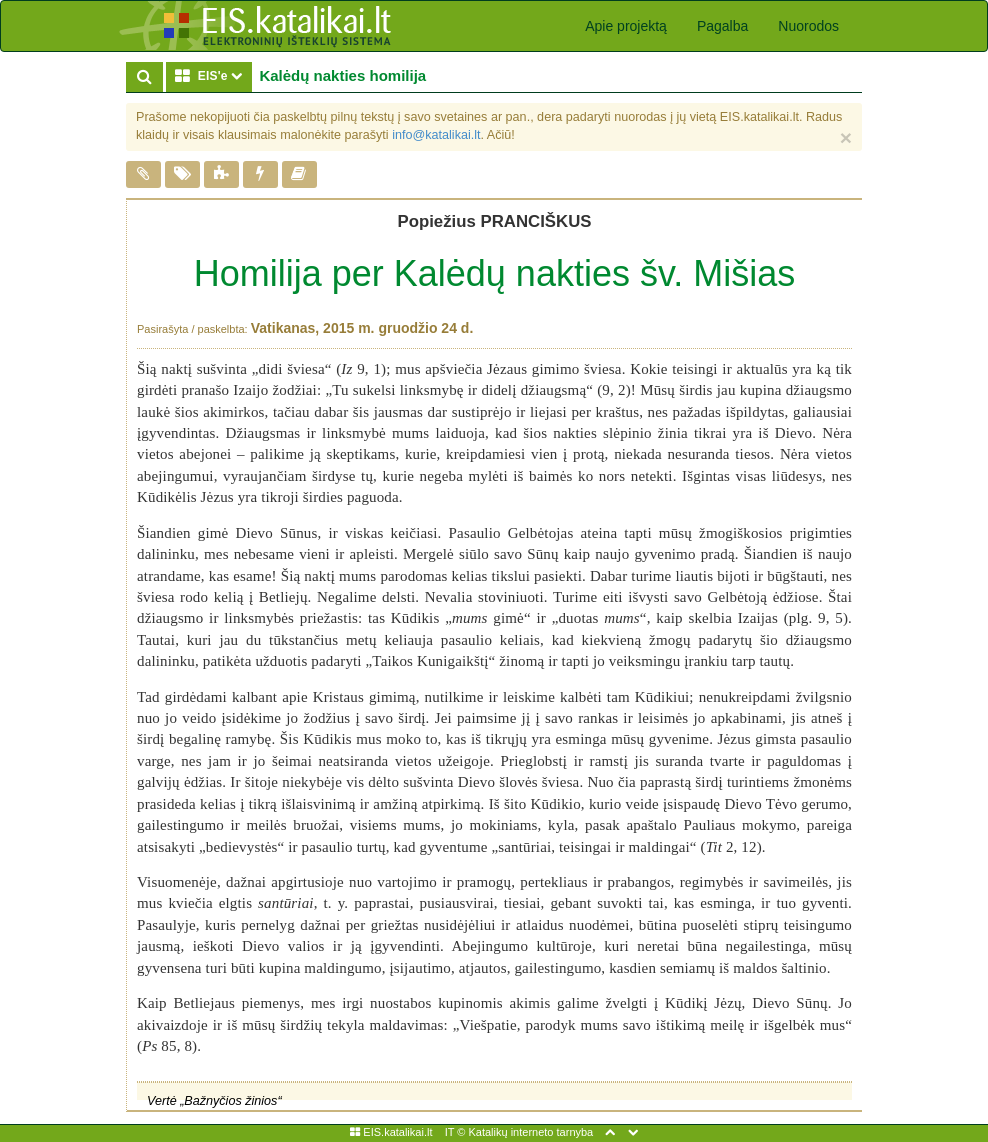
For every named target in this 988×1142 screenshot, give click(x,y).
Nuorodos (808, 26)
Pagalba (722, 26)
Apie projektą (626, 26)
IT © (455, 1132)
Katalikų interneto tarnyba (530, 1132)
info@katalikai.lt (436, 135)
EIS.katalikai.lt (391, 1132)
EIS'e (213, 75)
